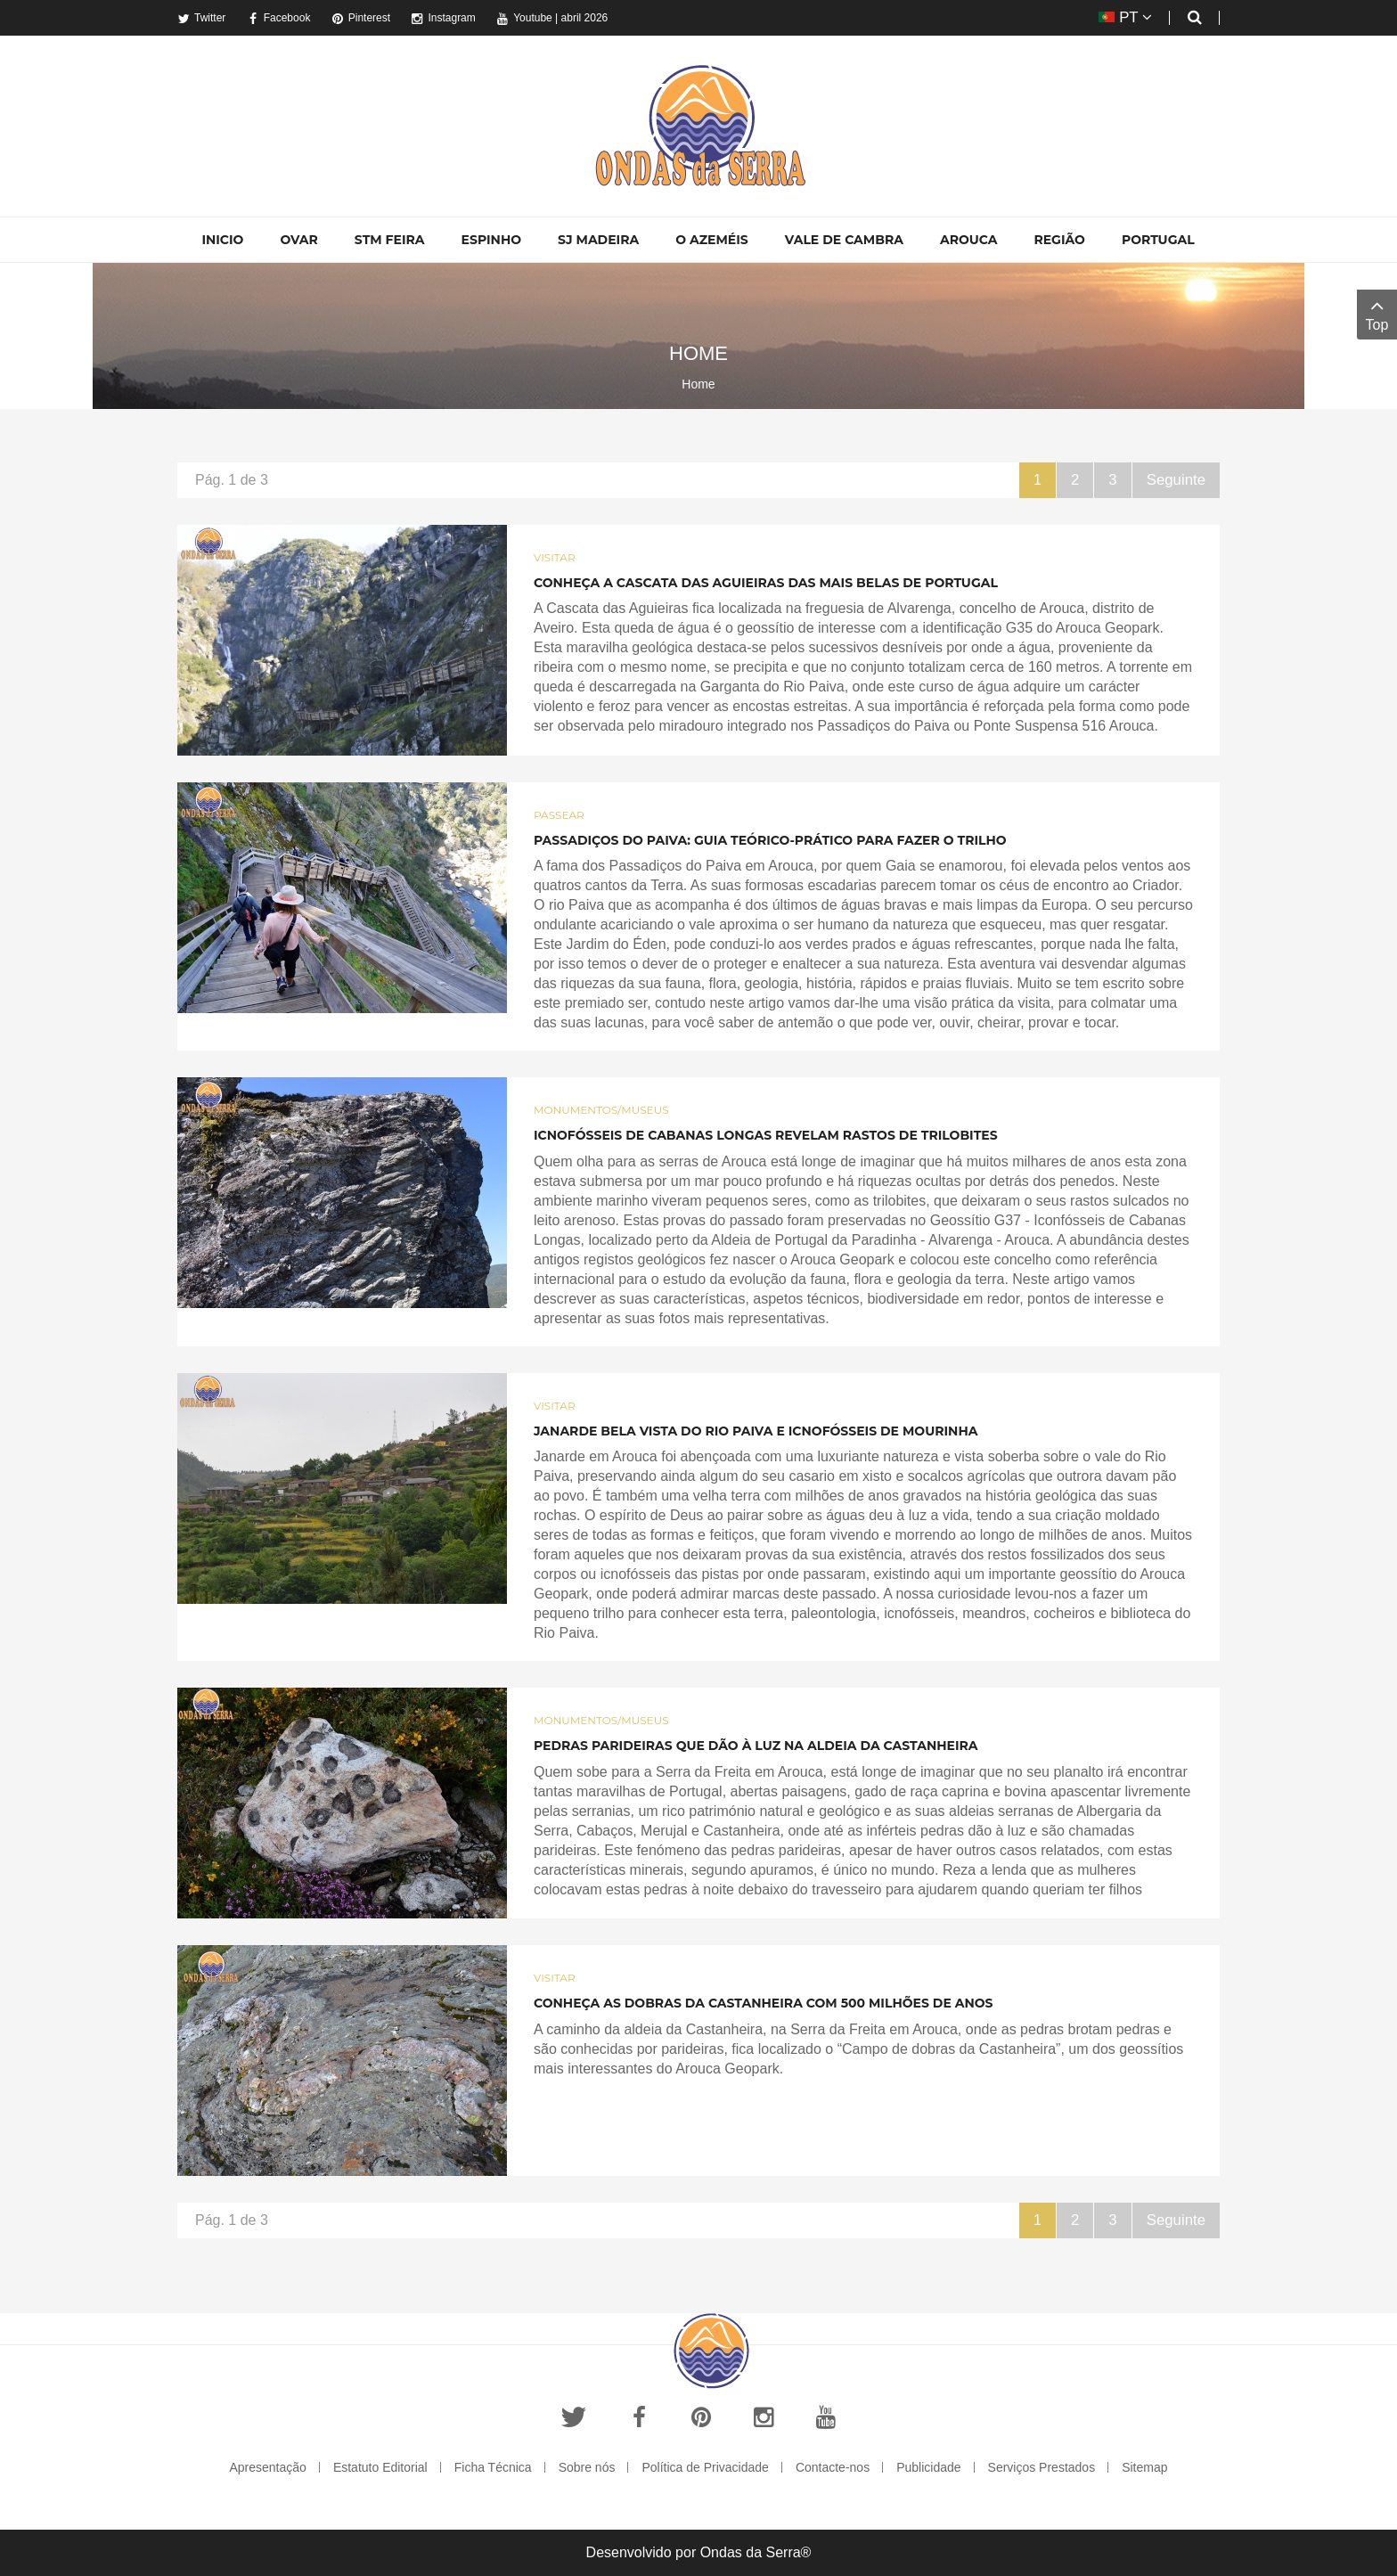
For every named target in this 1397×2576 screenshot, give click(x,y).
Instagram (443, 18)
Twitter (201, 18)
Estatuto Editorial (380, 2467)
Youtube (524, 18)
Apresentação (267, 2467)
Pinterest (360, 18)
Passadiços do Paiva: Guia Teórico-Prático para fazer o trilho (770, 840)
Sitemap (1144, 2467)
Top (1377, 313)
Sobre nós (587, 2467)
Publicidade (928, 2467)
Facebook (279, 18)
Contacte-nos (833, 2467)
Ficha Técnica (493, 2467)
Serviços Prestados (1042, 2467)
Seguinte (1177, 479)
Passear (559, 815)
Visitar (555, 557)
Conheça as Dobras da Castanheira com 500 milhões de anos (763, 2003)
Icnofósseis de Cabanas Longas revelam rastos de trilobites (766, 1135)
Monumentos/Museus (601, 1109)
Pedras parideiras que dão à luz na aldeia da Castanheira (756, 1746)
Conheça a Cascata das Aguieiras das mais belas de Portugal (766, 583)
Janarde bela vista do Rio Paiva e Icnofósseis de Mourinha (755, 1431)
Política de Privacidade (704, 2467)
